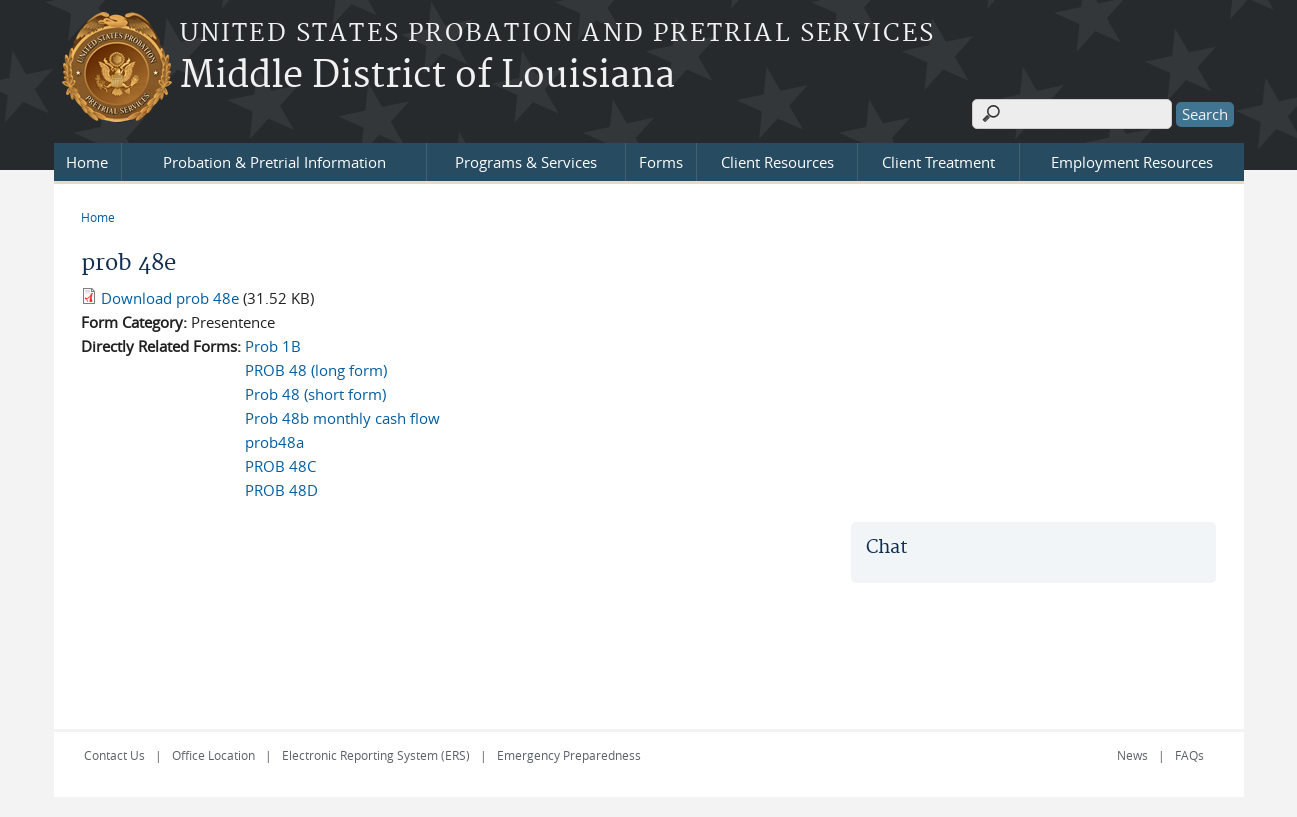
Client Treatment (938, 162)
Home (87, 162)
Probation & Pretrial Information (274, 162)
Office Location (213, 755)
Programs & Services (526, 162)
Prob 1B (273, 346)
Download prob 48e (170, 298)
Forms (661, 162)
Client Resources (777, 162)
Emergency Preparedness (569, 755)
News (1132, 755)
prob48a (274, 442)
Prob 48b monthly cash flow (342, 418)
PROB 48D (281, 490)
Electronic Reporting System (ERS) (376, 755)
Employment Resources (1132, 162)
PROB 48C (280, 466)
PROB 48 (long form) (316, 370)
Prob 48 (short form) (315, 394)
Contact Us (114, 755)
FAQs (1189, 755)
